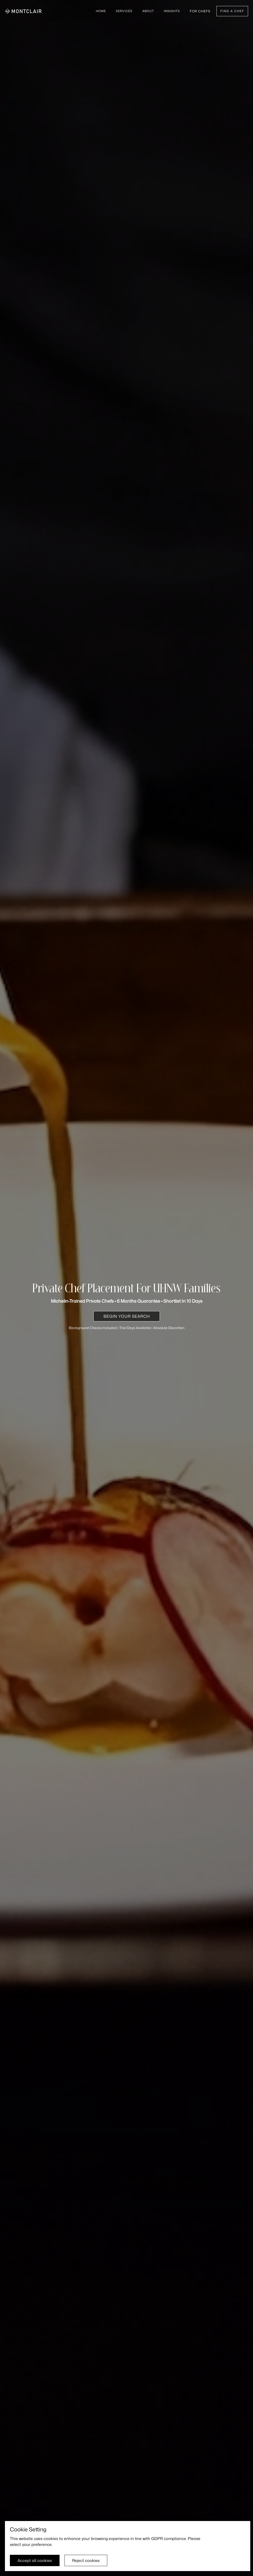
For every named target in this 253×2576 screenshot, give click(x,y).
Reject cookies (86, 2560)
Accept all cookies (35, 2560)
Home (101, 11)
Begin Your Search (127, 1316)
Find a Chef (232, 11)
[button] (124, 11)
